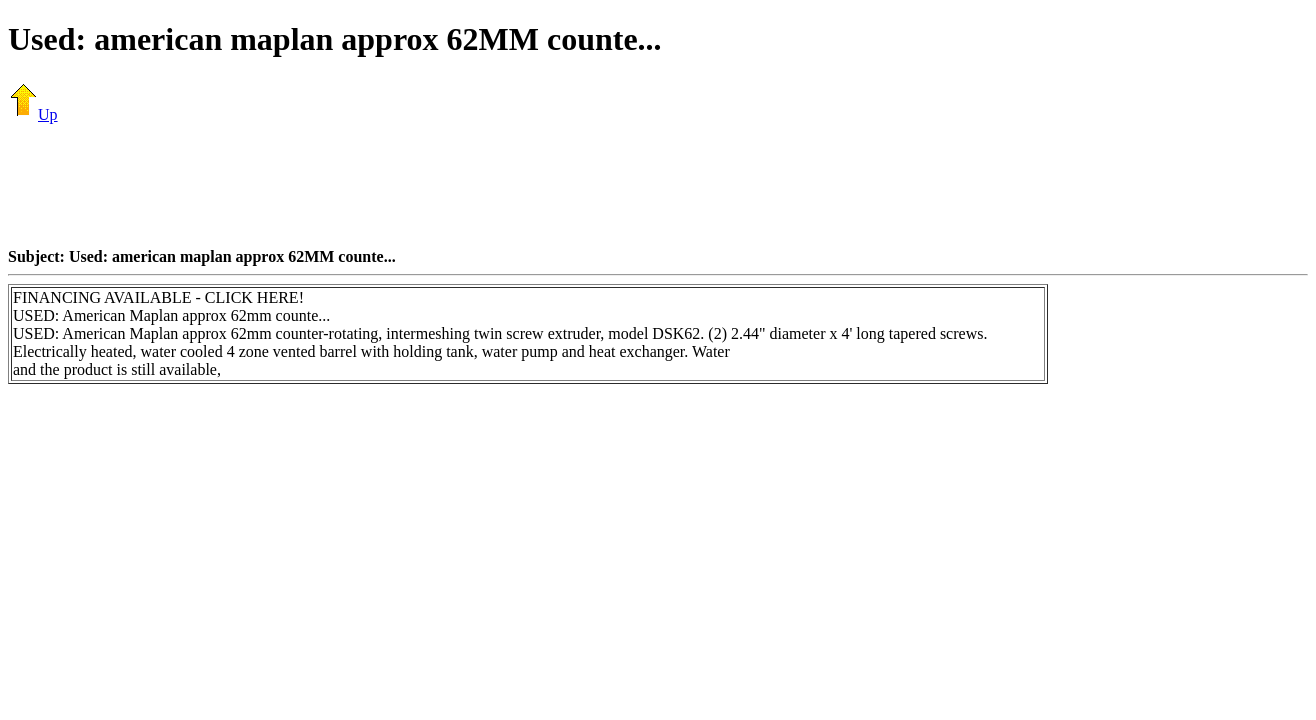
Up (33, 114)
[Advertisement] (658, 185)
